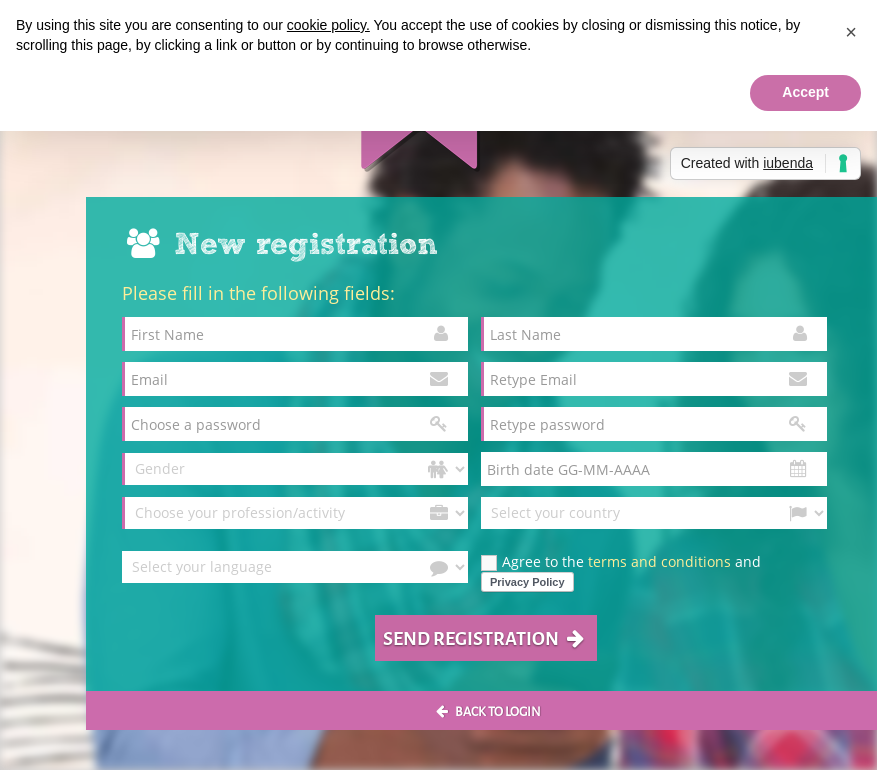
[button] (851, 32)
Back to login (488, 710)
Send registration (483, 637)
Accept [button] (805, 92)
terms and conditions (659, 561)
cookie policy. (328, 25)
